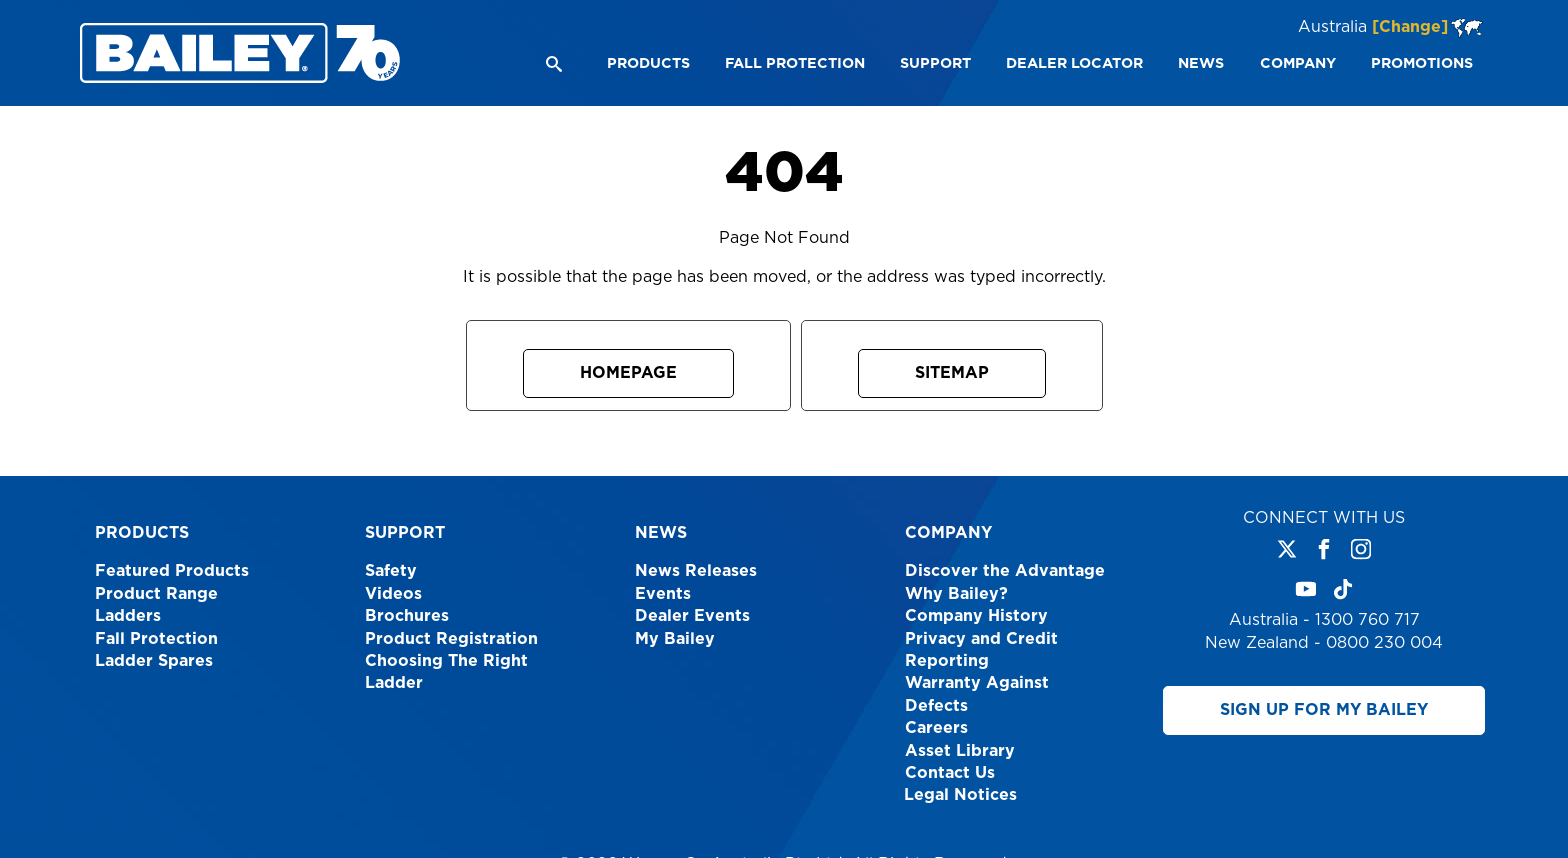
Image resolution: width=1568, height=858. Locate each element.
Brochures (407, 616)
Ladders (128, 616)
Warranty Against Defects (977, 694)
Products (142, 533)
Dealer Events (692, 616)
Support (405, 533)
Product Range (156, 594)
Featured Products (172, 571)
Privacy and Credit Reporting (981, 650)
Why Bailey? (956, 594)
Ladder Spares (154, 661)
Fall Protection (156, 639)
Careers (936, 728)
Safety (391, 571)
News (661, 533)
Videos (393, 594)
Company (948, 533)
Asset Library (960, 751)
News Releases (696, 571)
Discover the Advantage (1005, 571)
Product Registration (451, 639)
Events (663, 594)
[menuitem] (647, 64)
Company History (976, 616)
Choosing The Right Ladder (446, 672)
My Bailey (675, 639)
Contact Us (950, 773)
